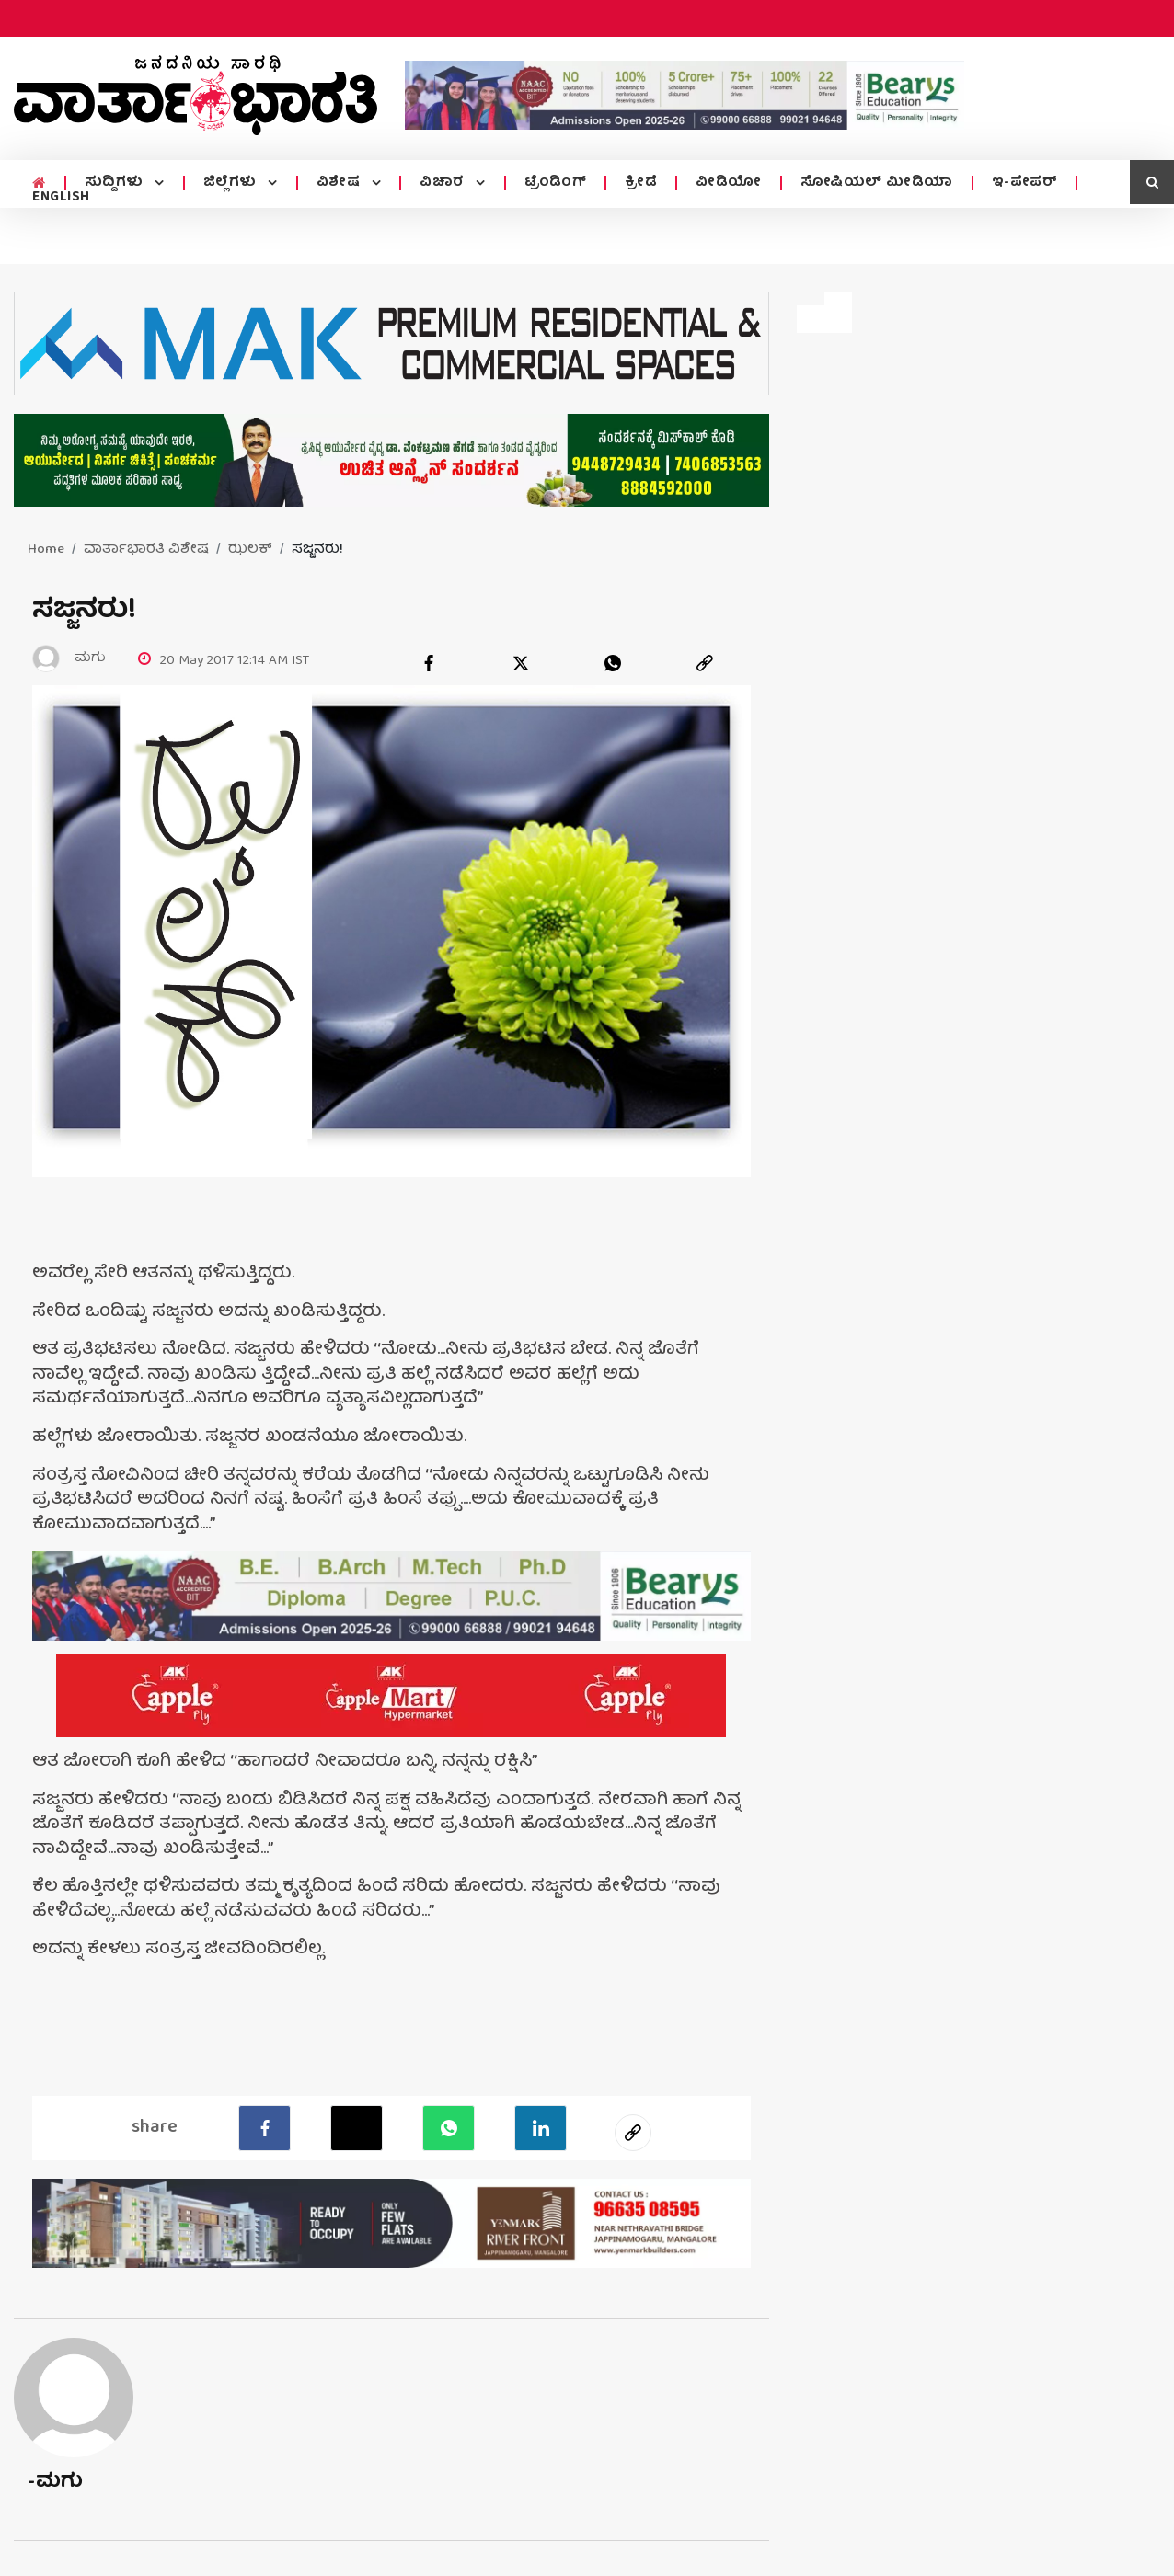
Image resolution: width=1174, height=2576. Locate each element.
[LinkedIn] (540, 2128)
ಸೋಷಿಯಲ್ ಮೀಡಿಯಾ (876, 183)
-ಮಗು (56, 2482)
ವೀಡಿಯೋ (729, 183)
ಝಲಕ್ (250, 550)
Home (46, 550)
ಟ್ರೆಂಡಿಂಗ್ (555, 183)
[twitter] (520, 663)
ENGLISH (61, 197)
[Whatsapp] (448, 2128)
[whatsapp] (612, 663)
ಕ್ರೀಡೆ (641, 183)
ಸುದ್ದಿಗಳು (116, 183)
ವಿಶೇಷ (340, 183)
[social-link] (633, 2132)
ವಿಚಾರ (444, 183)
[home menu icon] (39, 184)
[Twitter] (356, 2128)
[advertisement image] (684, 95)
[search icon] (1152, 182)
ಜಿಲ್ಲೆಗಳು (232, 183)
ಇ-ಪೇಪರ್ (1025, 183)
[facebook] (428, 663)
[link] (704, 663)
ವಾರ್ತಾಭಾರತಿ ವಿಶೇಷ (146, 550)
